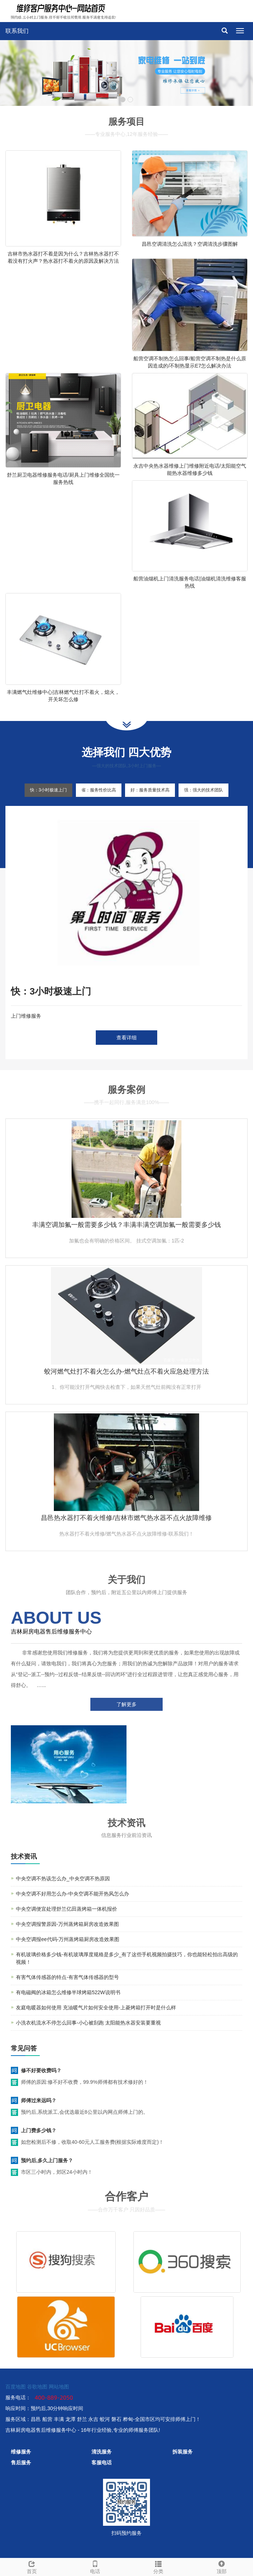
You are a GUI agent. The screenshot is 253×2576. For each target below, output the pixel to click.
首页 (31, 2566)
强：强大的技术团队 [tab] (203, 790)
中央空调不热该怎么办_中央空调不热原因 (63, 1878)
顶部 (221, 2566)
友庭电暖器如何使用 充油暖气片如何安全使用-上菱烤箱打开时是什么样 (96, 2007)
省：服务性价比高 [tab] (98, 790)
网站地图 (59, 2387)
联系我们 (17, 31)
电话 (94, 2566)
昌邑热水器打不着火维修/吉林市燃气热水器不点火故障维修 (126, 1517)
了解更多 (126, 1704)
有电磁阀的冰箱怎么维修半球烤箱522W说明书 (68, 1992)
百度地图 (15, 2387)
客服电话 (101, 2462)
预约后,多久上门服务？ (47, 2160)
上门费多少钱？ (38, 2130)
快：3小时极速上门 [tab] (48, 790)
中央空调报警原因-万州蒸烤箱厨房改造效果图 (67, 1924)
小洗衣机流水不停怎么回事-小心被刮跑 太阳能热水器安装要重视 (88, 2023)
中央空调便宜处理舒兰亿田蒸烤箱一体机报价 (66, 1909)
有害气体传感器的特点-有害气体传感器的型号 (67, 1977)
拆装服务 (182, 2452)
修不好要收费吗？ (41, 2070)
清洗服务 (101, 2452)
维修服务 (21, 2452)
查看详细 (126, 1037)
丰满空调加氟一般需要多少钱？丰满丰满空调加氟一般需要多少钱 (126, 1224)
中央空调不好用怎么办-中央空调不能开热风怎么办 (72, 1894)
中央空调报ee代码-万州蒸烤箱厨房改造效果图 (67, 1939)
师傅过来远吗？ (38, 2100)
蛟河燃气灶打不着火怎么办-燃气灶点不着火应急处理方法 (126, 1371)
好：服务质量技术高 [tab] (150, 790)
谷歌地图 (37, 2387)
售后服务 (21, 2462)
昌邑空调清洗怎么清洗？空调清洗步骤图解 (190, 244)
